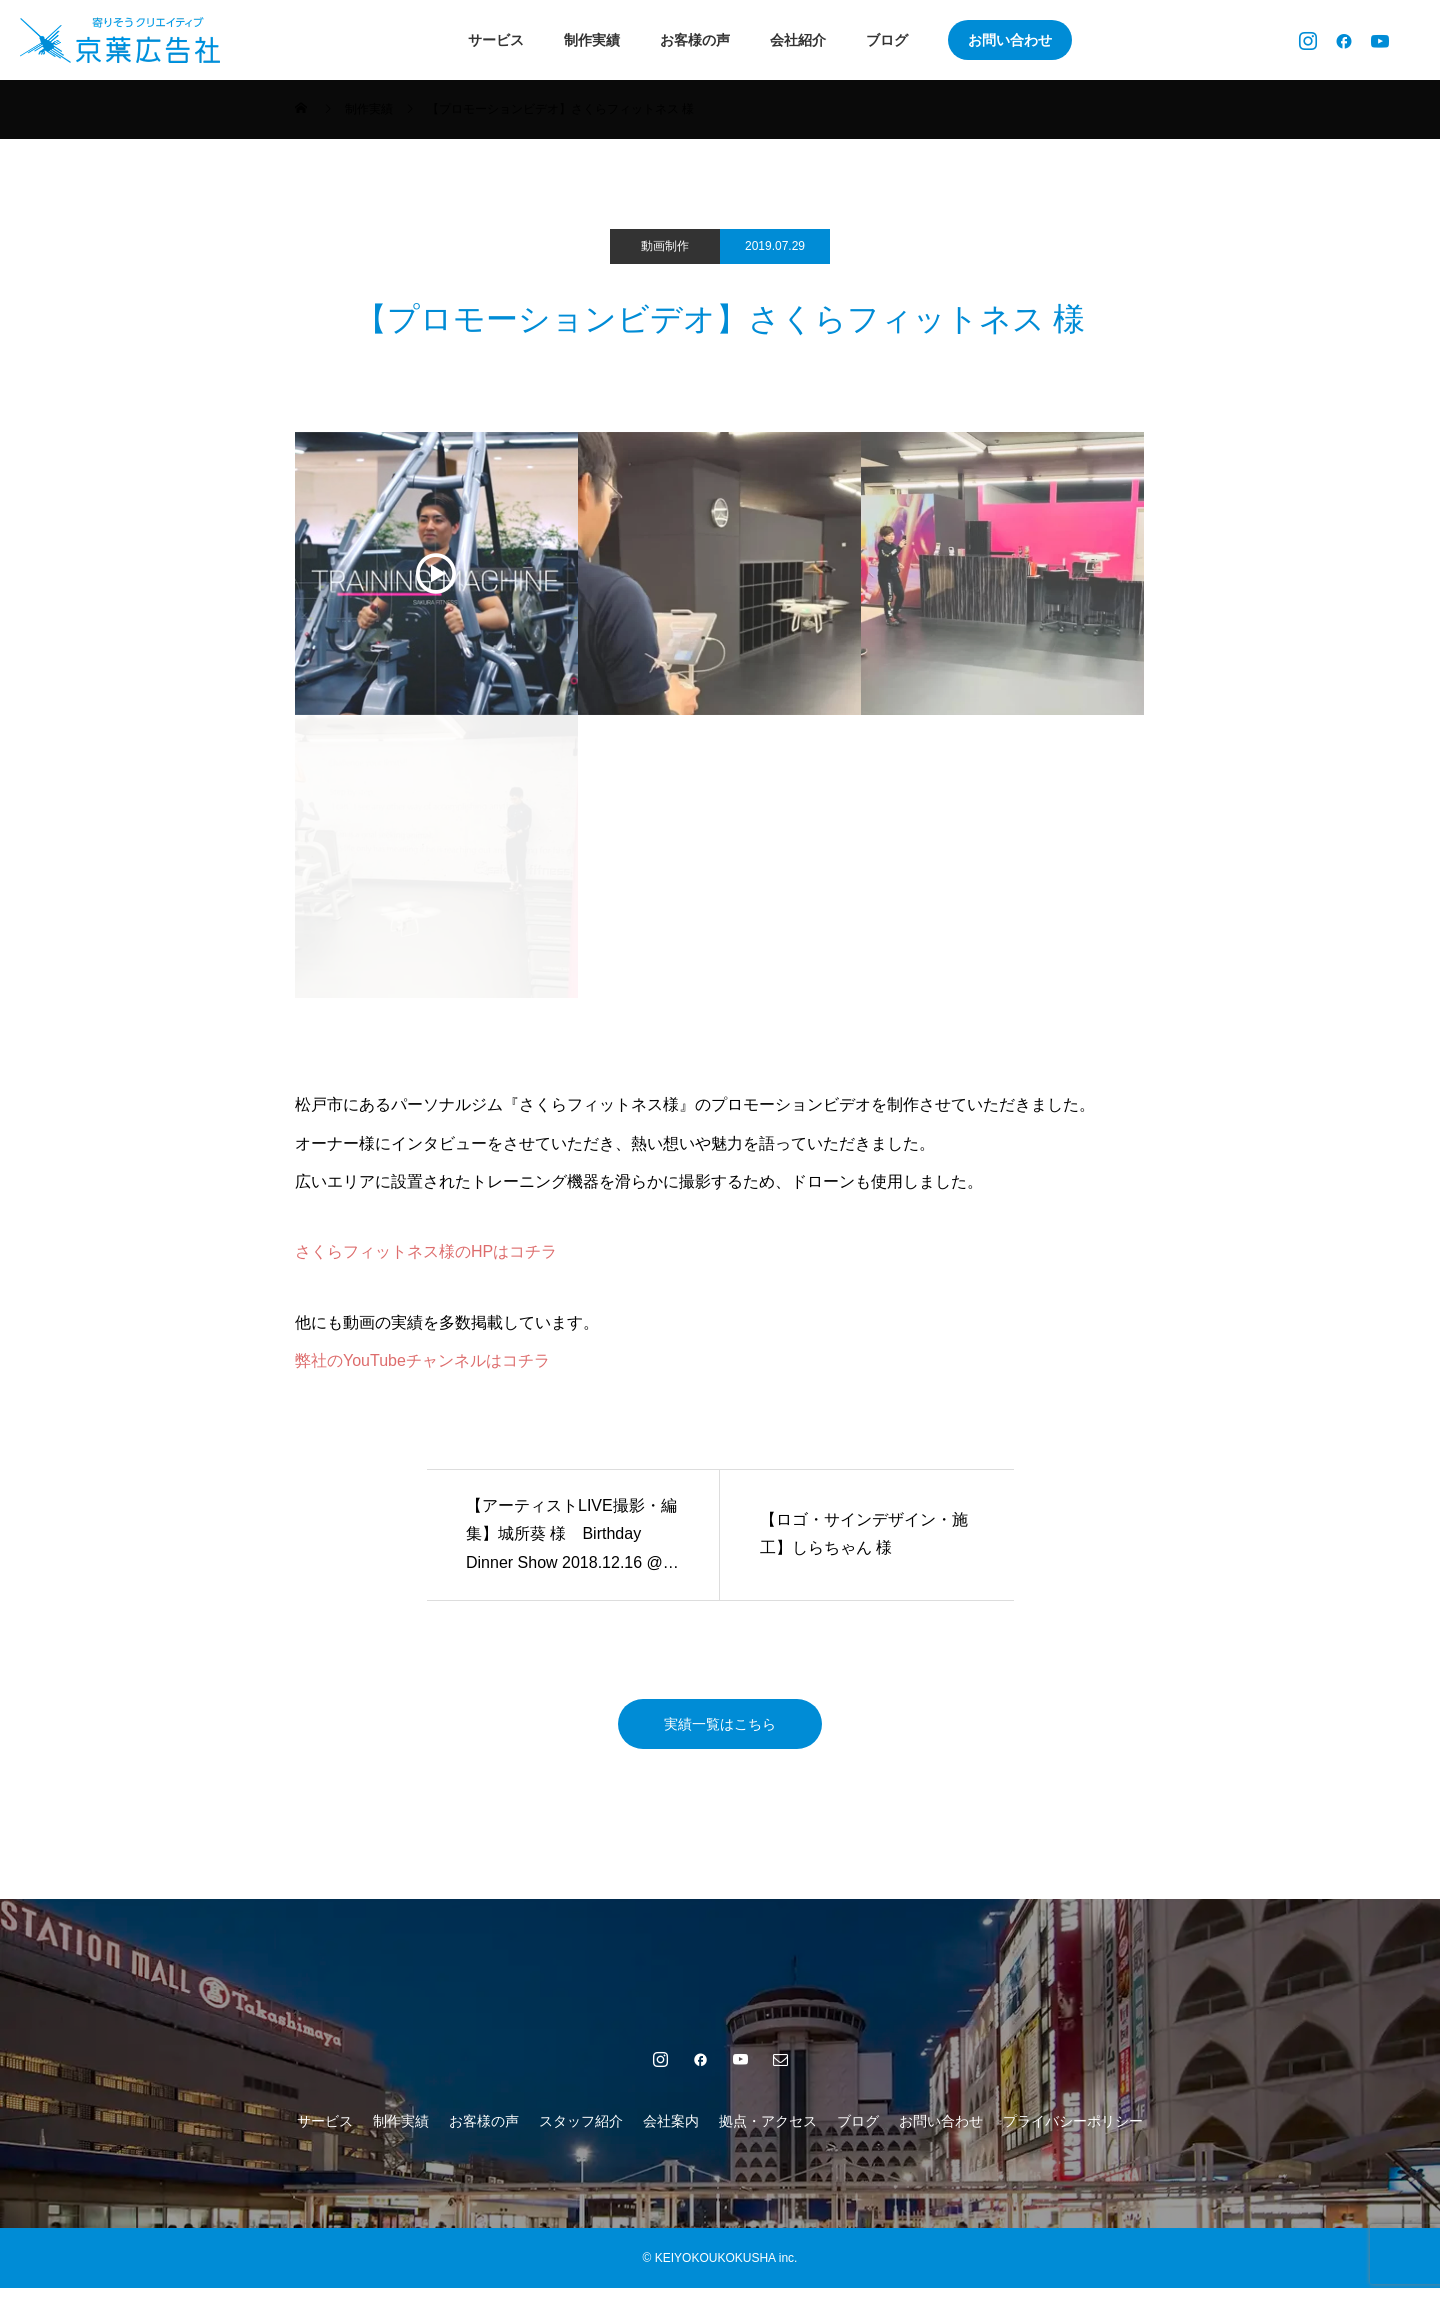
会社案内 (671, 2131)
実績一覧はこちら (720, 1728)
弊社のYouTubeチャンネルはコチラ (422, 1360)
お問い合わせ (1010, 40)
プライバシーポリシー (1073, 2131)
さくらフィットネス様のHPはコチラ (426, 1251)
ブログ (887, 40)
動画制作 (665, 246)
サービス (496, 40)
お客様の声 (695, 40)
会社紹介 (798, 40)
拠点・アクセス (768, 2131)
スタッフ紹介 (581, 2131)
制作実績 (592, 40)
